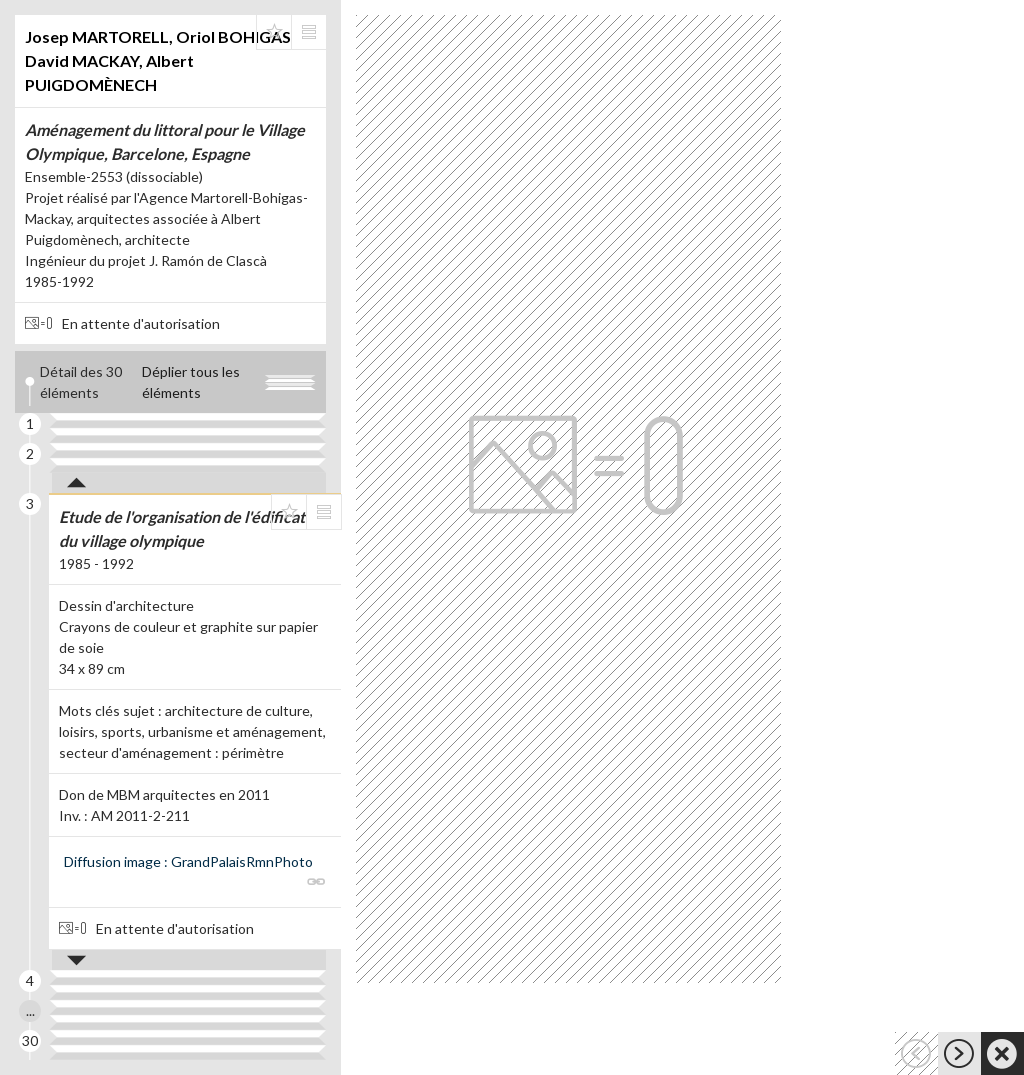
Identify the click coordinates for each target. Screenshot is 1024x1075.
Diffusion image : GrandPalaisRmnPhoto (188, 861)
